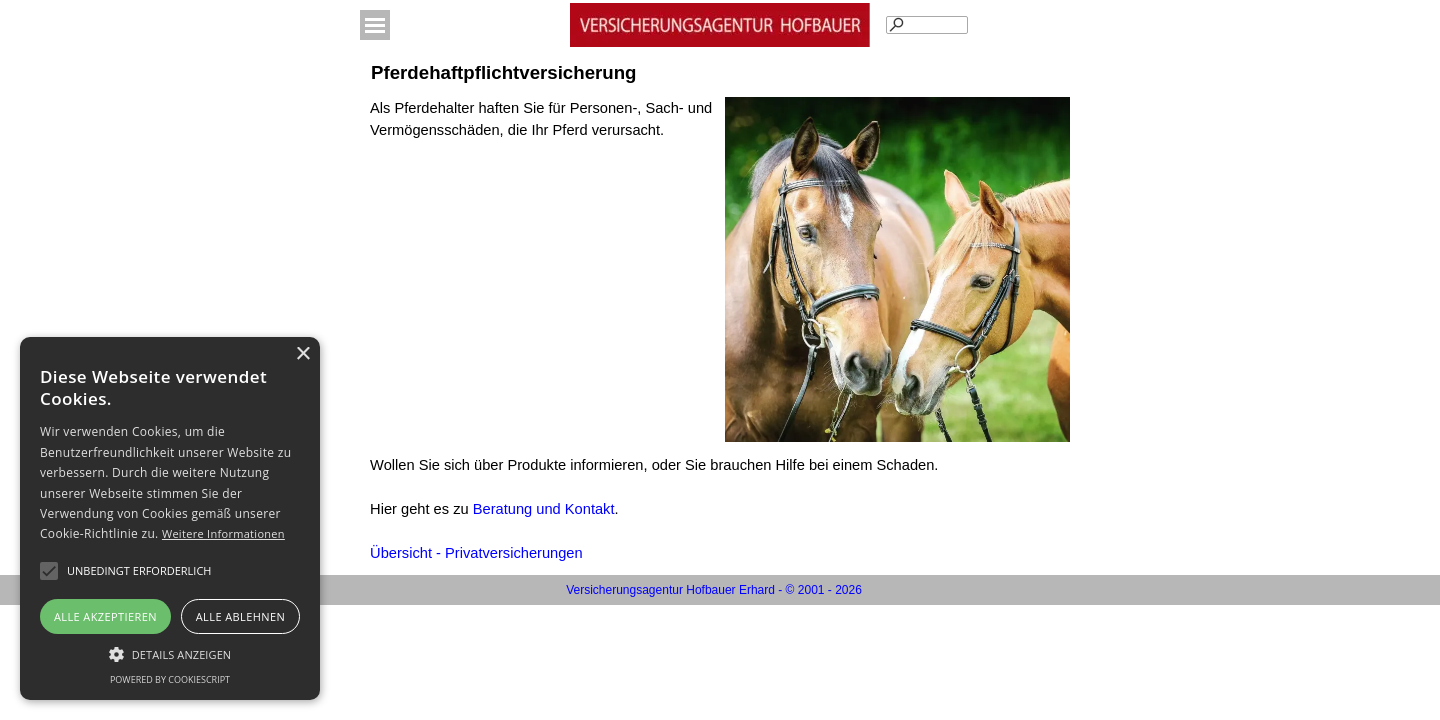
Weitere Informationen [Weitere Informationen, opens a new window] (223, 533)
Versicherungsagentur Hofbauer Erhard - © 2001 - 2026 (714, 590)
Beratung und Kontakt (544, 509)
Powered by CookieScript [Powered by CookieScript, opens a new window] (170, 679)
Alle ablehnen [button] (240, 616)
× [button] (302, 354)
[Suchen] (927, 25)
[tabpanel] (542, 130)
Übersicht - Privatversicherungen (476, 553)
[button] (139, 571)
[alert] (170, 518)
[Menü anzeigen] (375, 25)
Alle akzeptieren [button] (105, 616)
